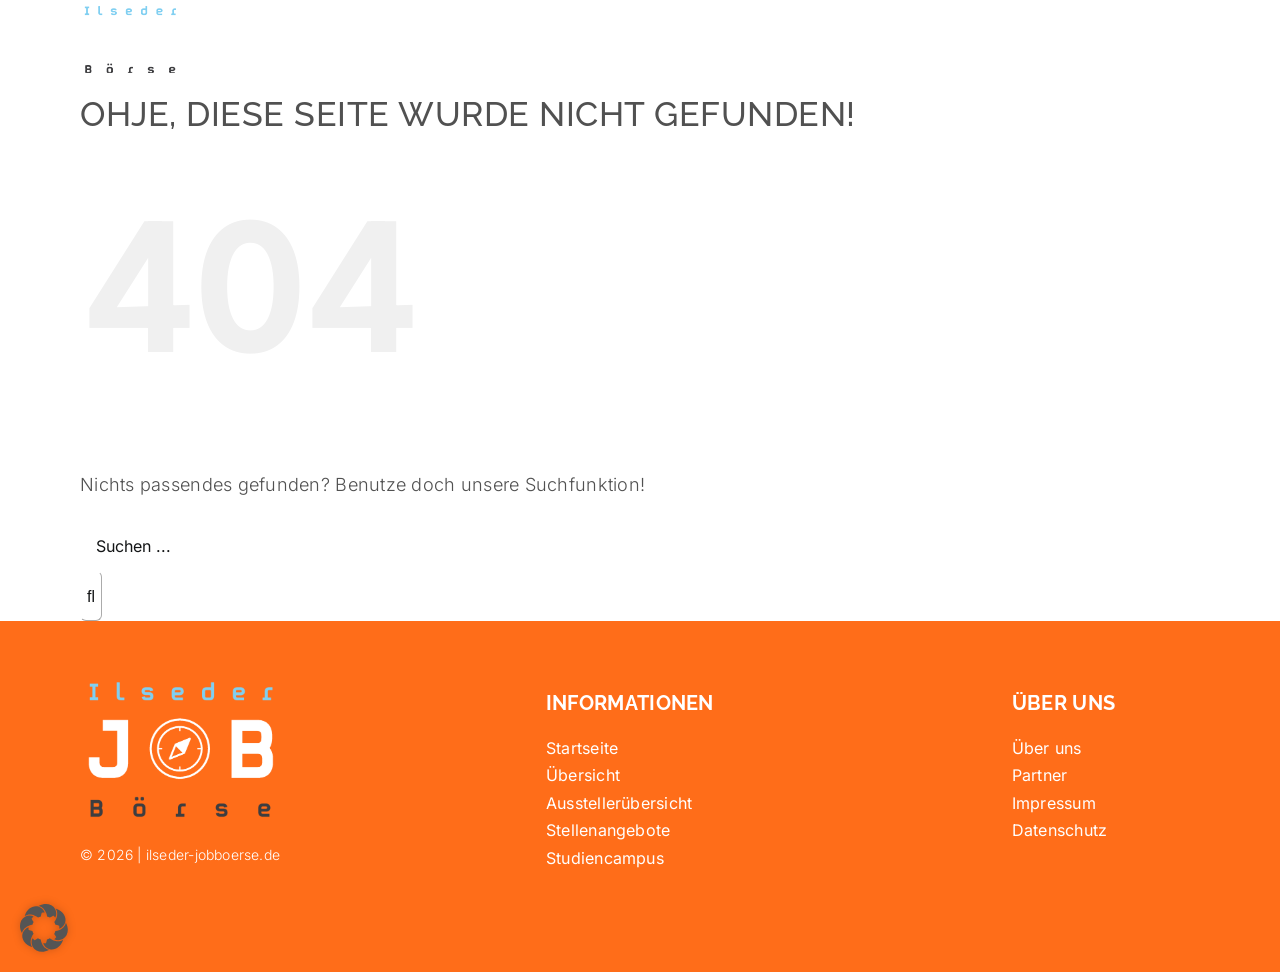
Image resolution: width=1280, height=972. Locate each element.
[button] (44, 928)
